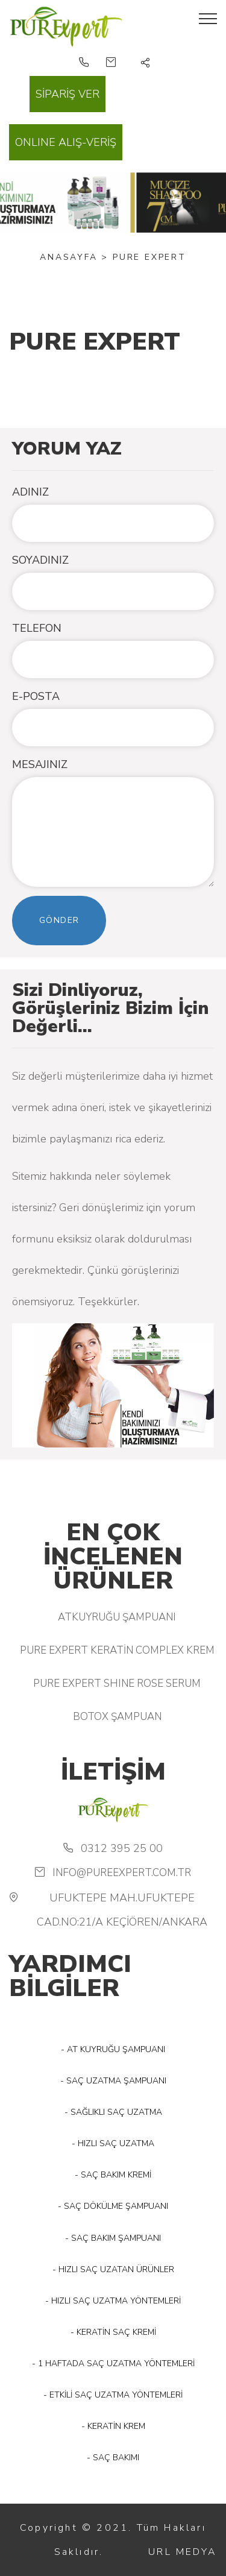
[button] (146, 64)
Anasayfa (68, 257)
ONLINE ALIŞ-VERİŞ (65, 142)
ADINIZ (30, 492)
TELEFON (36, 628)
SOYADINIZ (40, 560)
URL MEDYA (182, 2552)
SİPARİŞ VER (67, 94)
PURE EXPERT (149, 257)
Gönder (59, 920)
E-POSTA (36, 696)
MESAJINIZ (39, 764)
